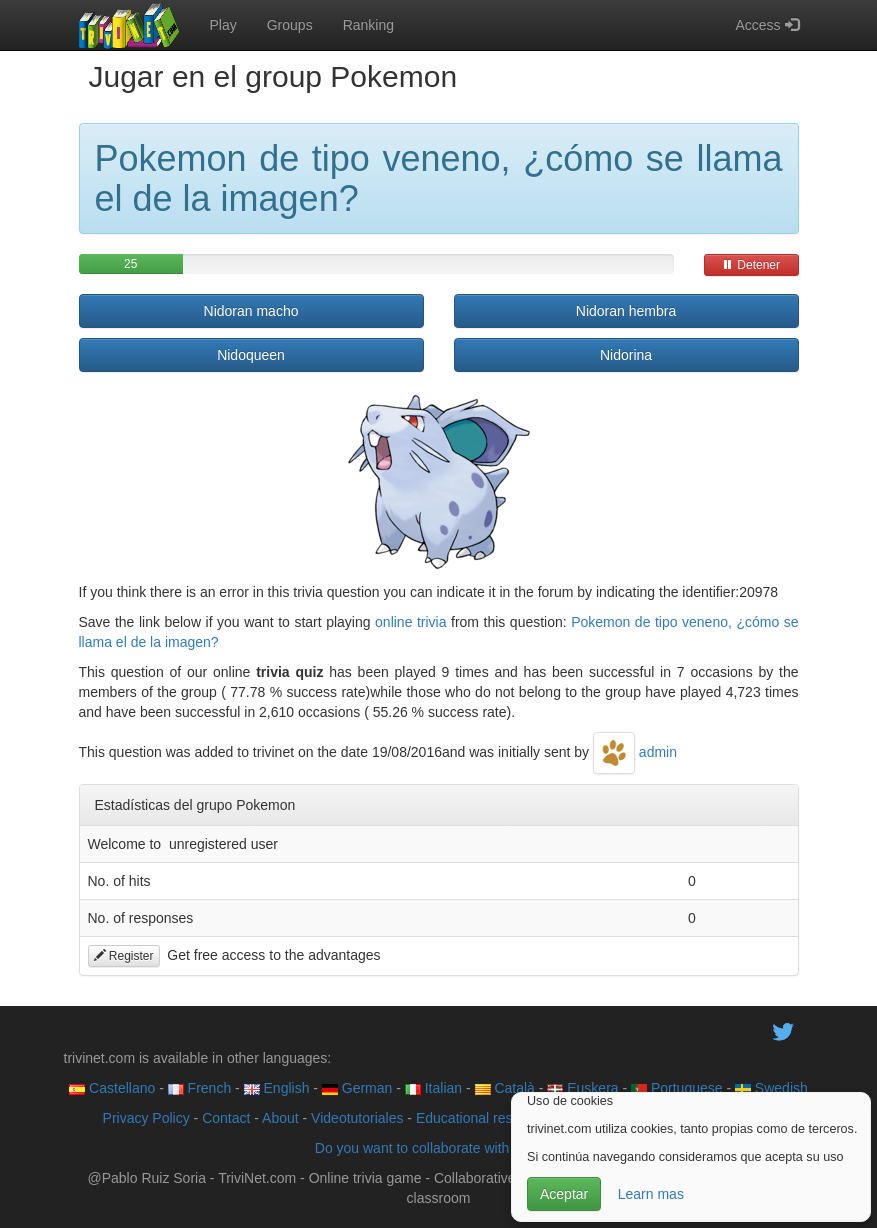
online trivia (410, 622)
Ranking (368, 25)
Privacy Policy (146, 1118)
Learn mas (651, 1194)
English (277, 1088)
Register (124, 956)
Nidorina (626, 355)
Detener (751, 265)
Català (505, 1088)
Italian (433, 1088)
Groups (290, 25)
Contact (226, 1118)
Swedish (771, 1088)
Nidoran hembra (626, 311)
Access (766, 25)
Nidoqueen (251, 355)
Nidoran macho (251, 311)
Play (223, 25)
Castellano (112, 1088)
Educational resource (482, 1118)
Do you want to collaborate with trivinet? (438, 1148)
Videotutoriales (357, 1118)
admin (635, 752)
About (280, 1118)
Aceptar (564, 1194)
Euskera (582, 1088)
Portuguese (677, 1088)
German (357, 1088)
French (199, 1088)
